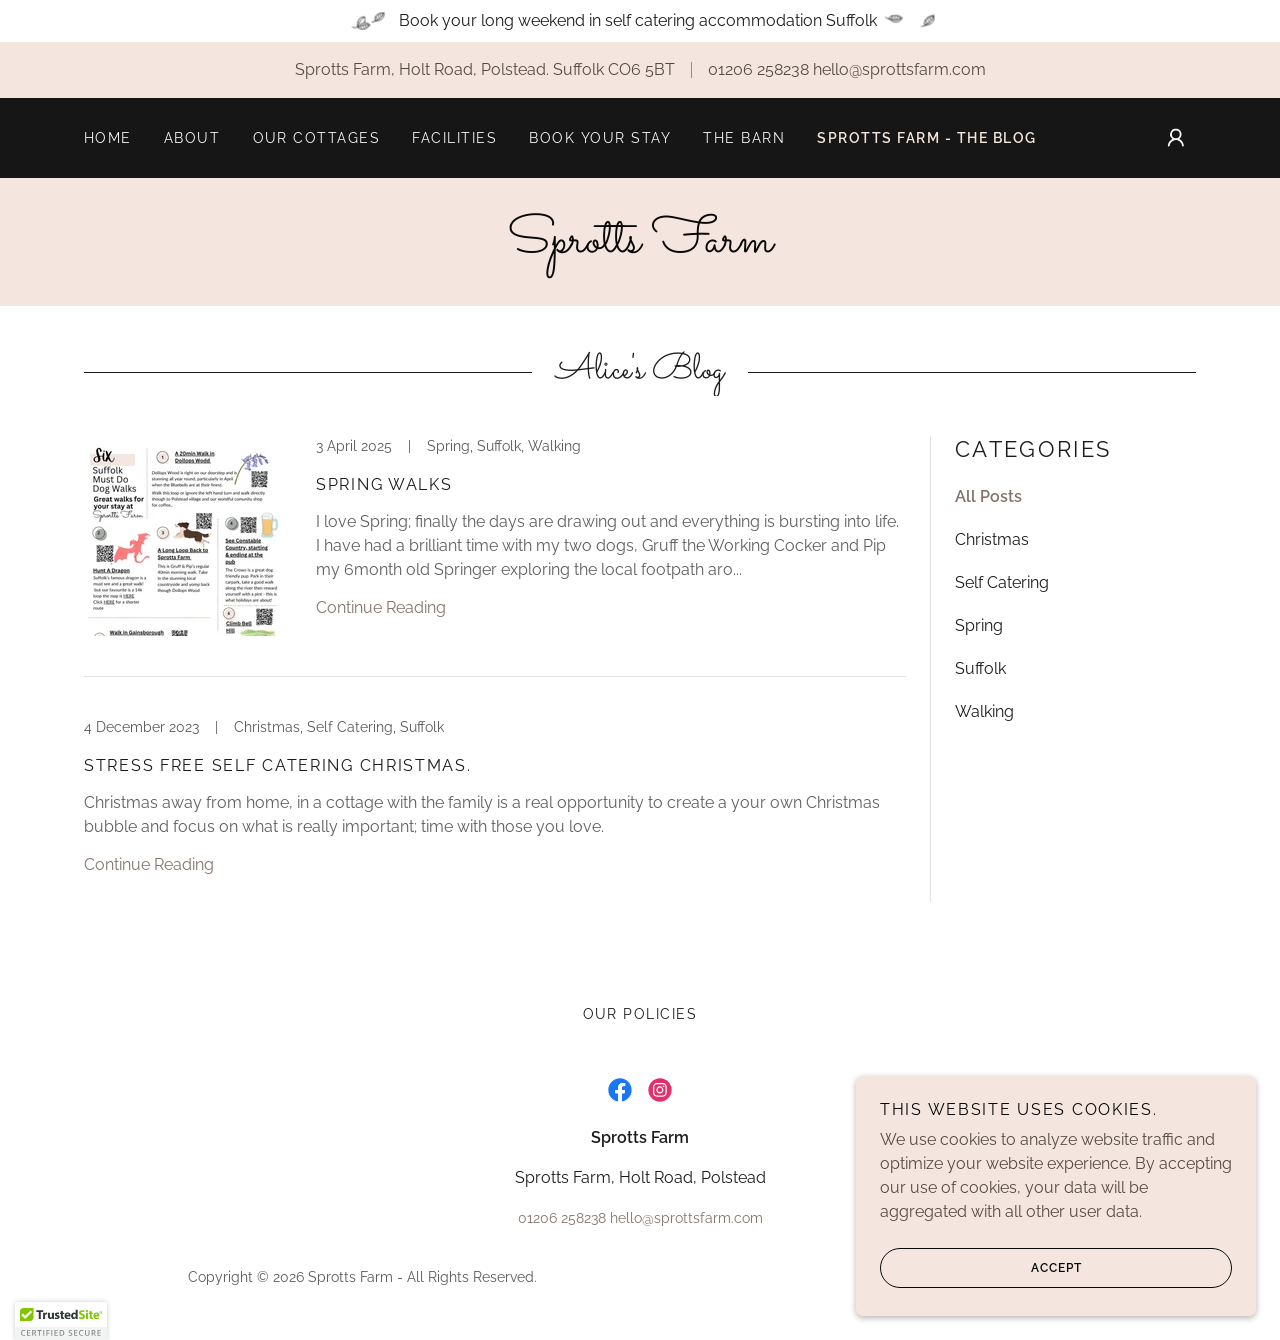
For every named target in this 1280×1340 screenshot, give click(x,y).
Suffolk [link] (980, 668)
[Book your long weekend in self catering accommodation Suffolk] (640, 21)
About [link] (192, 138)
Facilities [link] (454, 138)
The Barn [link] (744, 138)
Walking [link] (984, 711)
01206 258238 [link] (758, 69)
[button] (1176, 138)
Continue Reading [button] (381, 607)
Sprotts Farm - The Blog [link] (926, 138)
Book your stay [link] (600, 138)
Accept (981, 1268)
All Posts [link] (988, 496)
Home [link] (108, 138)
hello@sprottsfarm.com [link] (899, 69)
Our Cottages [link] (317, 138)
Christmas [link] (992, 539)
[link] (640, 246)
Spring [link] (979, 625)
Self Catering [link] (1002, 582)
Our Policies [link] (640, 1014)
